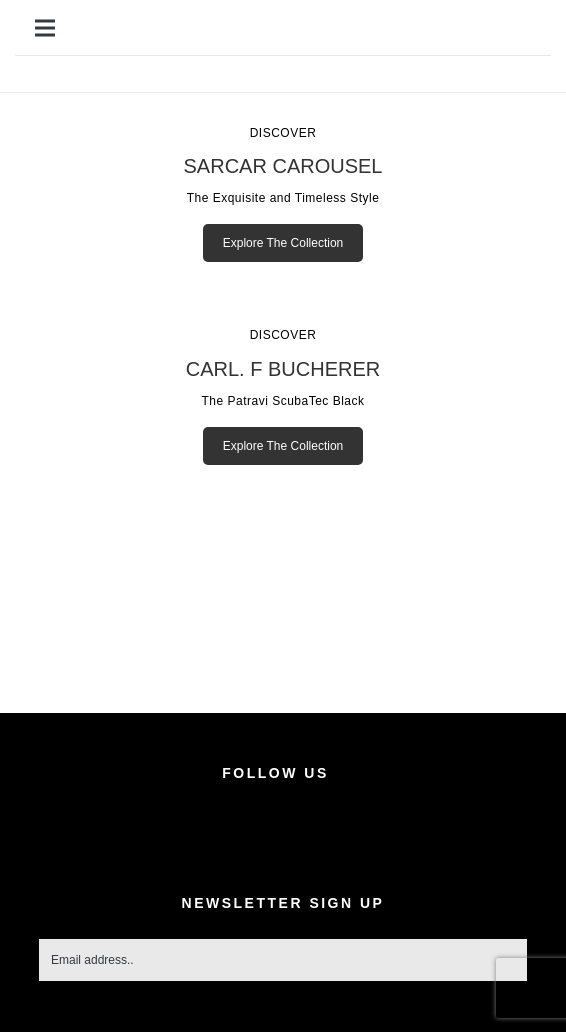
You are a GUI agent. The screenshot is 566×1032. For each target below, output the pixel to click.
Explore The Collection (283, 243)
